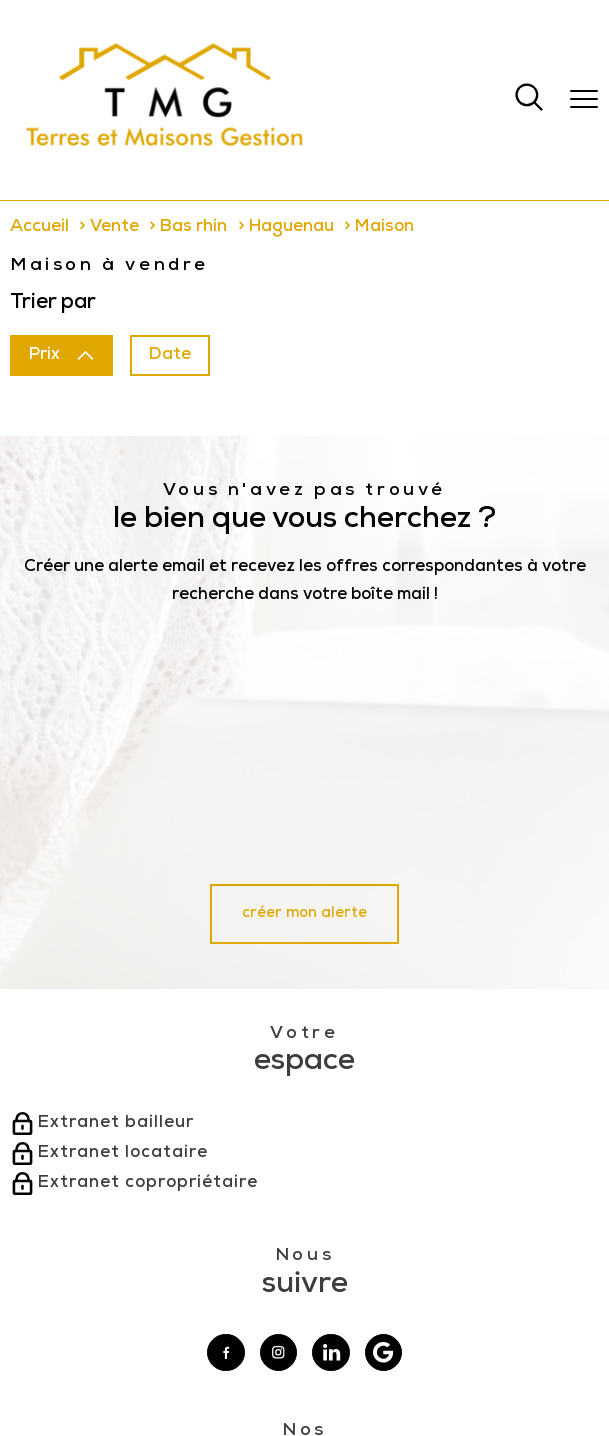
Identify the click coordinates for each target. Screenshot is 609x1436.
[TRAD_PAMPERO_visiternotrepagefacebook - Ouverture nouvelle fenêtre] (226, 1109)
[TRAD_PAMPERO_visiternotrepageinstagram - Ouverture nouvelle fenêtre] (279, 1109)
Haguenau (291, 227)
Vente (114, 227)
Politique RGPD (478, 1370)
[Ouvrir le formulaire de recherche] (529, 99)
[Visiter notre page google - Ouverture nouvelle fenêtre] (384, 1109)
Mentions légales (233, 1370)
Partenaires (407, 1370)
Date (170, 355)
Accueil (39, 227)
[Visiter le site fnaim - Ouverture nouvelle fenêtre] (341, 1294)
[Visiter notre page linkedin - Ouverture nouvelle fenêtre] (331, 1109)
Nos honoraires (85, 1370)
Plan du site (157, 1370)
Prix (61, 355)
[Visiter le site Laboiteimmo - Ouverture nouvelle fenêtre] (305, 1407)
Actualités (347, 1370)
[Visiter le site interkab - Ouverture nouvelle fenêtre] (257, 1293)
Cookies (540, 1370)
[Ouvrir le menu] (584, 100)
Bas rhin (193, 227)
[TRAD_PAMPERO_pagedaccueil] (165, 156)
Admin (297, 1370)
